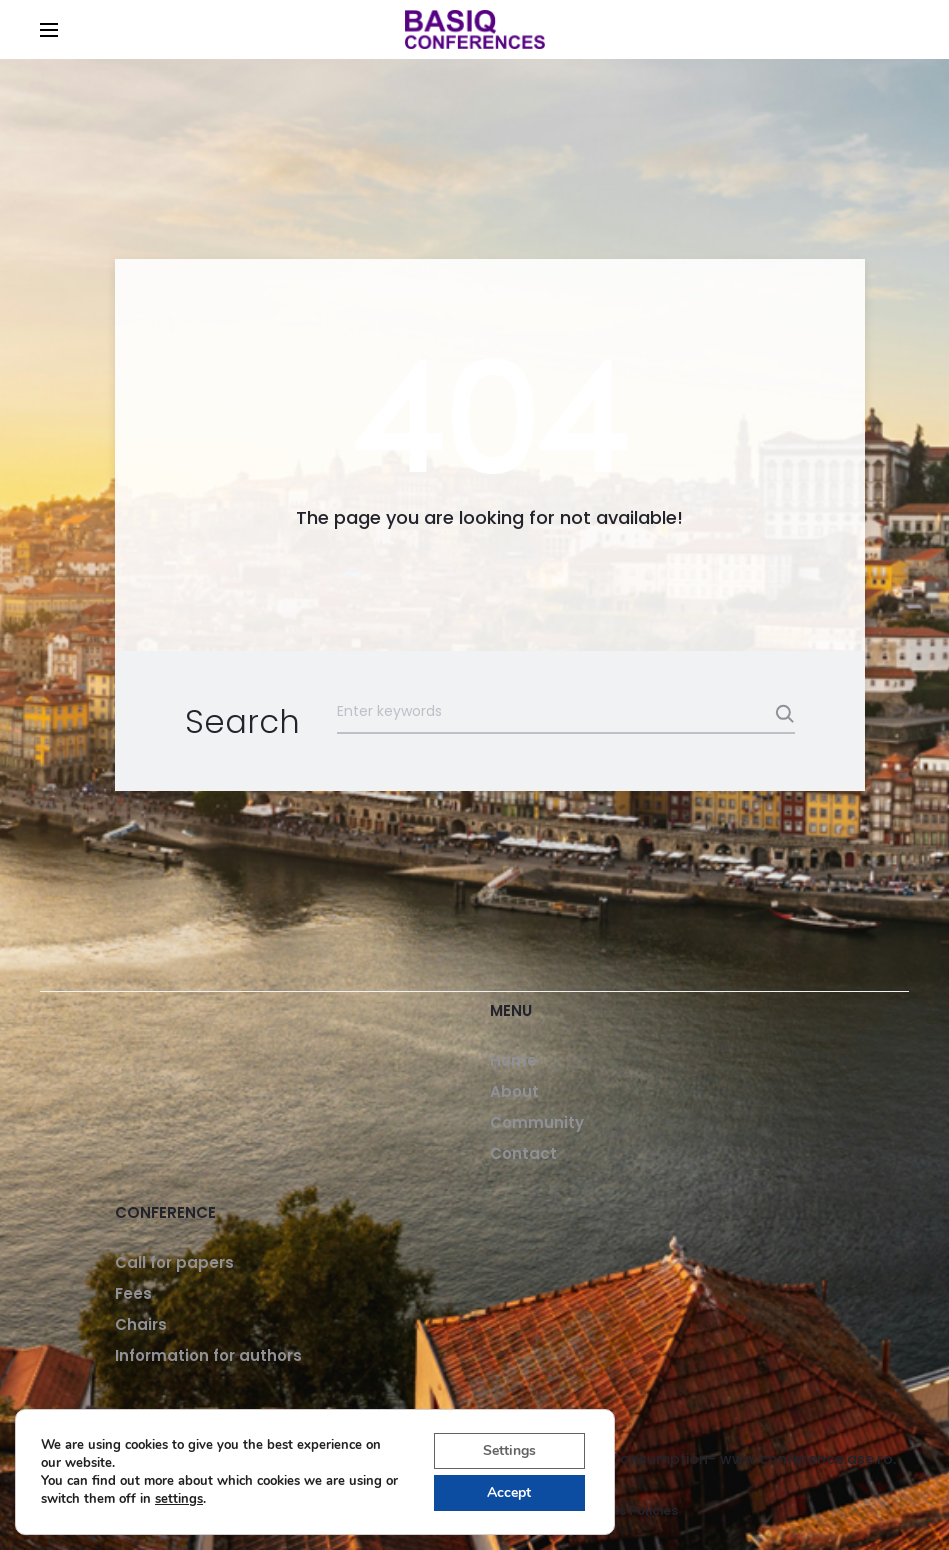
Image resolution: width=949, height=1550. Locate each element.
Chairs (141, 1324)
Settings (509, 1450)
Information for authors (208, 1355)
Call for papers (174, 1262)
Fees (133, 1293)
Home (513, 1060)
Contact (523, 1153)
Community (537, 1122)
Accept (509, 1492)
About (514, 1091)
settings (179, 1499)
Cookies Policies (626, 1510)
